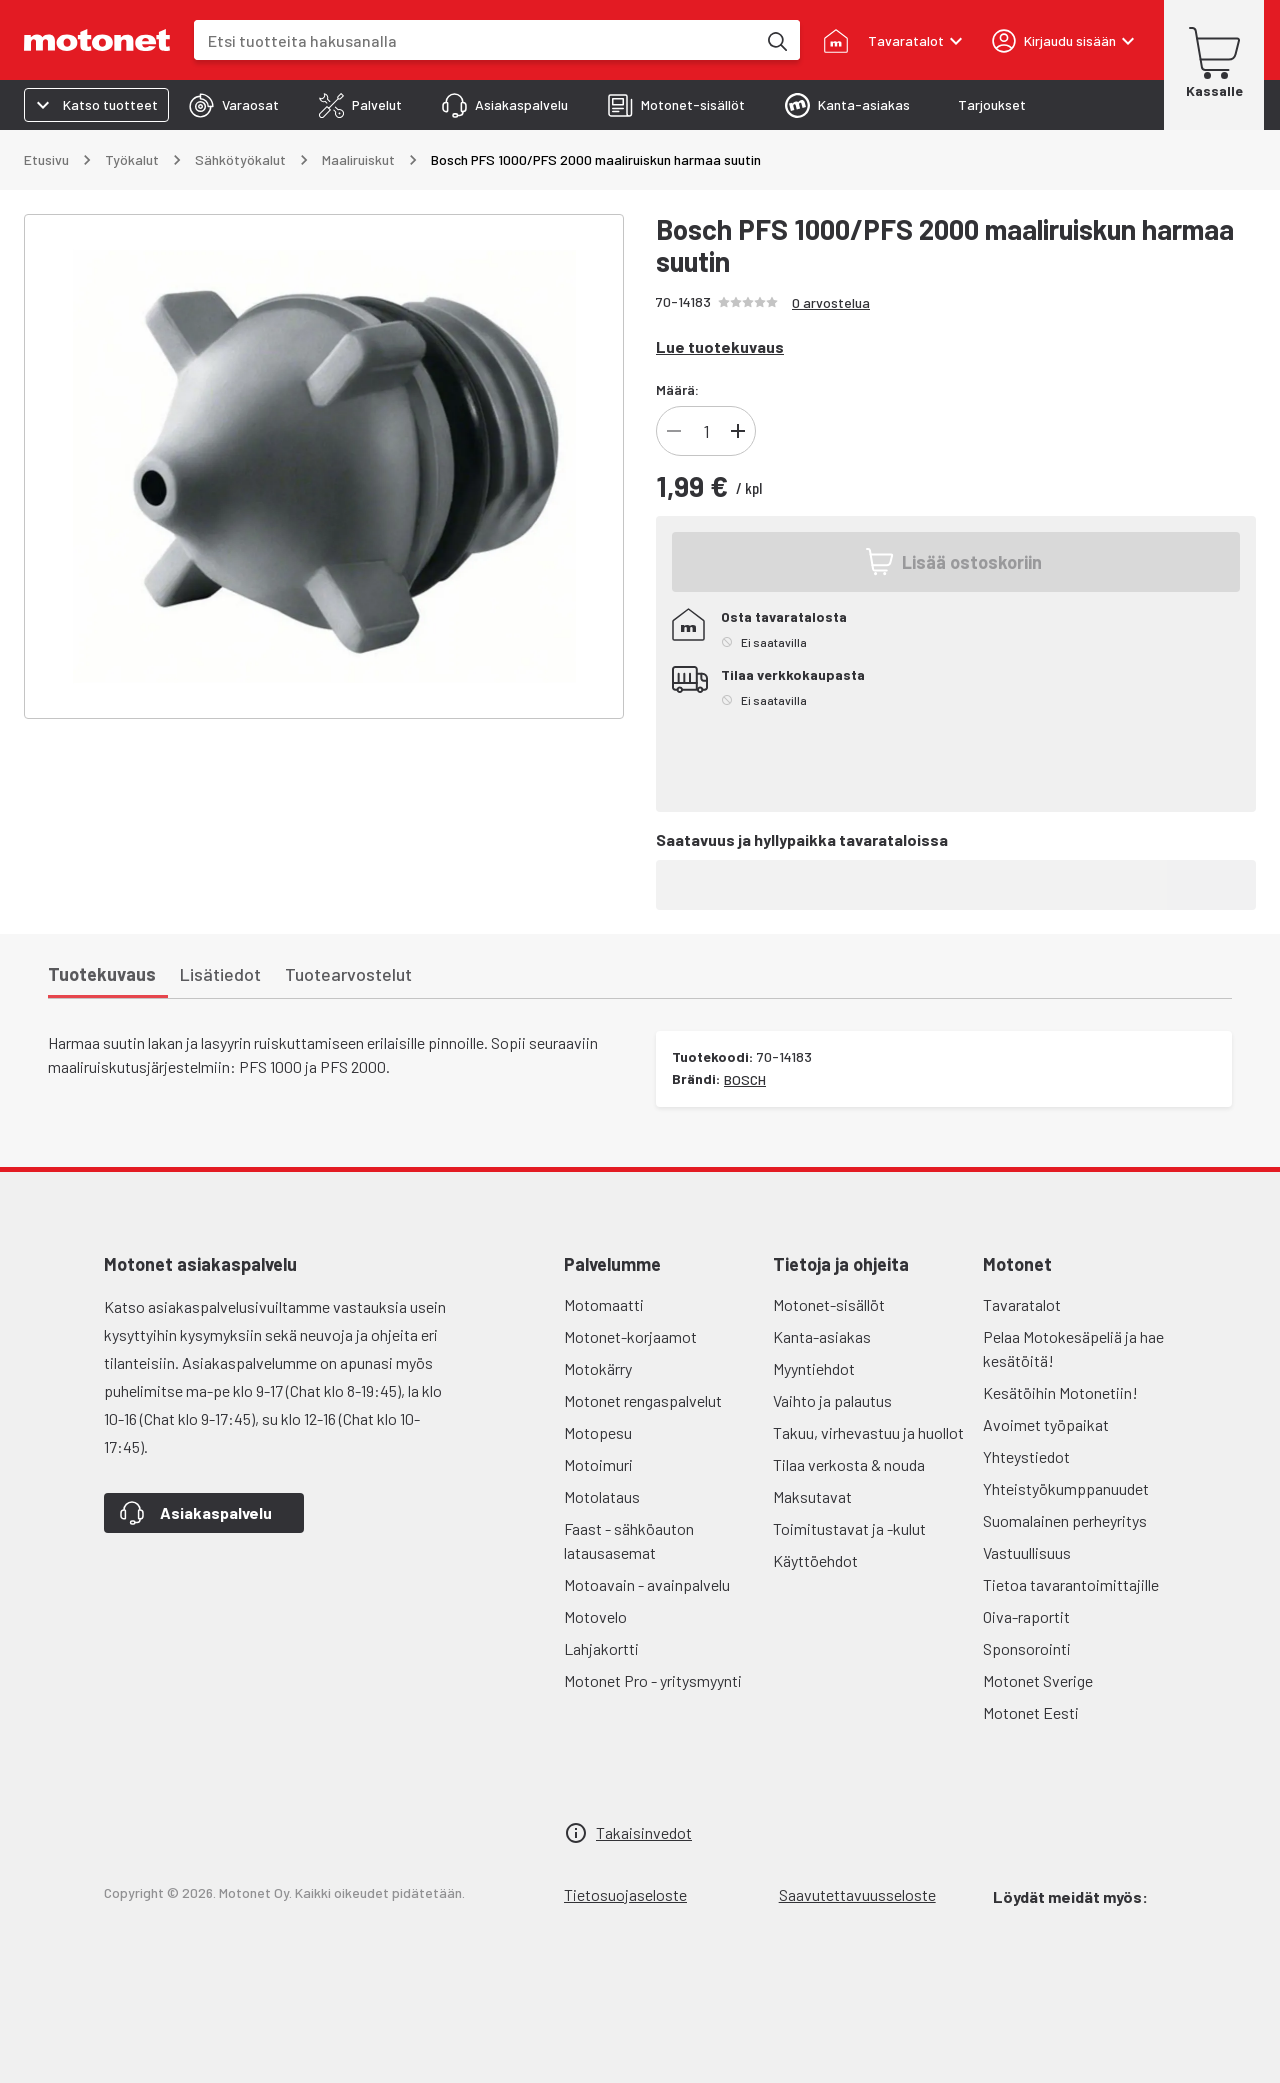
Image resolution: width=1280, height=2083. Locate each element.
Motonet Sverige (1038, 1680)
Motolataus (602, 1496)
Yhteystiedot (1026, 1456)
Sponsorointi (1027, 1648)
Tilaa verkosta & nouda (849, 1464)
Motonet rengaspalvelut (643, 1400)
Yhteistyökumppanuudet (1066, 1488)
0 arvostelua (831, 302)
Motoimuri (598, 1464)
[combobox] (475, 40)
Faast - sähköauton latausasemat (629, 1540)
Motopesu (598, 1432)
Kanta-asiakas (822, 1336)
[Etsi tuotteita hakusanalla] (776, 40)
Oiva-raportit (1026, 1616)
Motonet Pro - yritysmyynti (653, 1680)
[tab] (234, 105)
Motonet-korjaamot (630, 1336)
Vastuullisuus (1027, 1552)
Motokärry (598, 1368)
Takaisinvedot (644, 1832)
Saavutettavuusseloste (857, 1894)
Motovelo (595, 1616)
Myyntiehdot (814, 1368)
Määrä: (677, 389)
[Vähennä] (674, 431)
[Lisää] (738, 431)
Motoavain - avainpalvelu (647, 1584)
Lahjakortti (601, 1648)
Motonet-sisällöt (829, 1304)
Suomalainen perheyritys (1065, 1520)
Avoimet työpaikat (1046, 1424)
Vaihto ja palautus (832, 1400)
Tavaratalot (1022, 1304)
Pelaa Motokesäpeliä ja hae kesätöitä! (1073, 1348)
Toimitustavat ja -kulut (849, 1528)
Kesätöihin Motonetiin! (1060, 1392)
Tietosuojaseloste (625, 1894)
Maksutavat (812, 1496)
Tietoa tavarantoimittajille (1071, 1584)
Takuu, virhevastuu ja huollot (868, 1432)
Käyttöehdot (815, 1560)
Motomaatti (604, 1304)
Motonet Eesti (1031, 1712)
